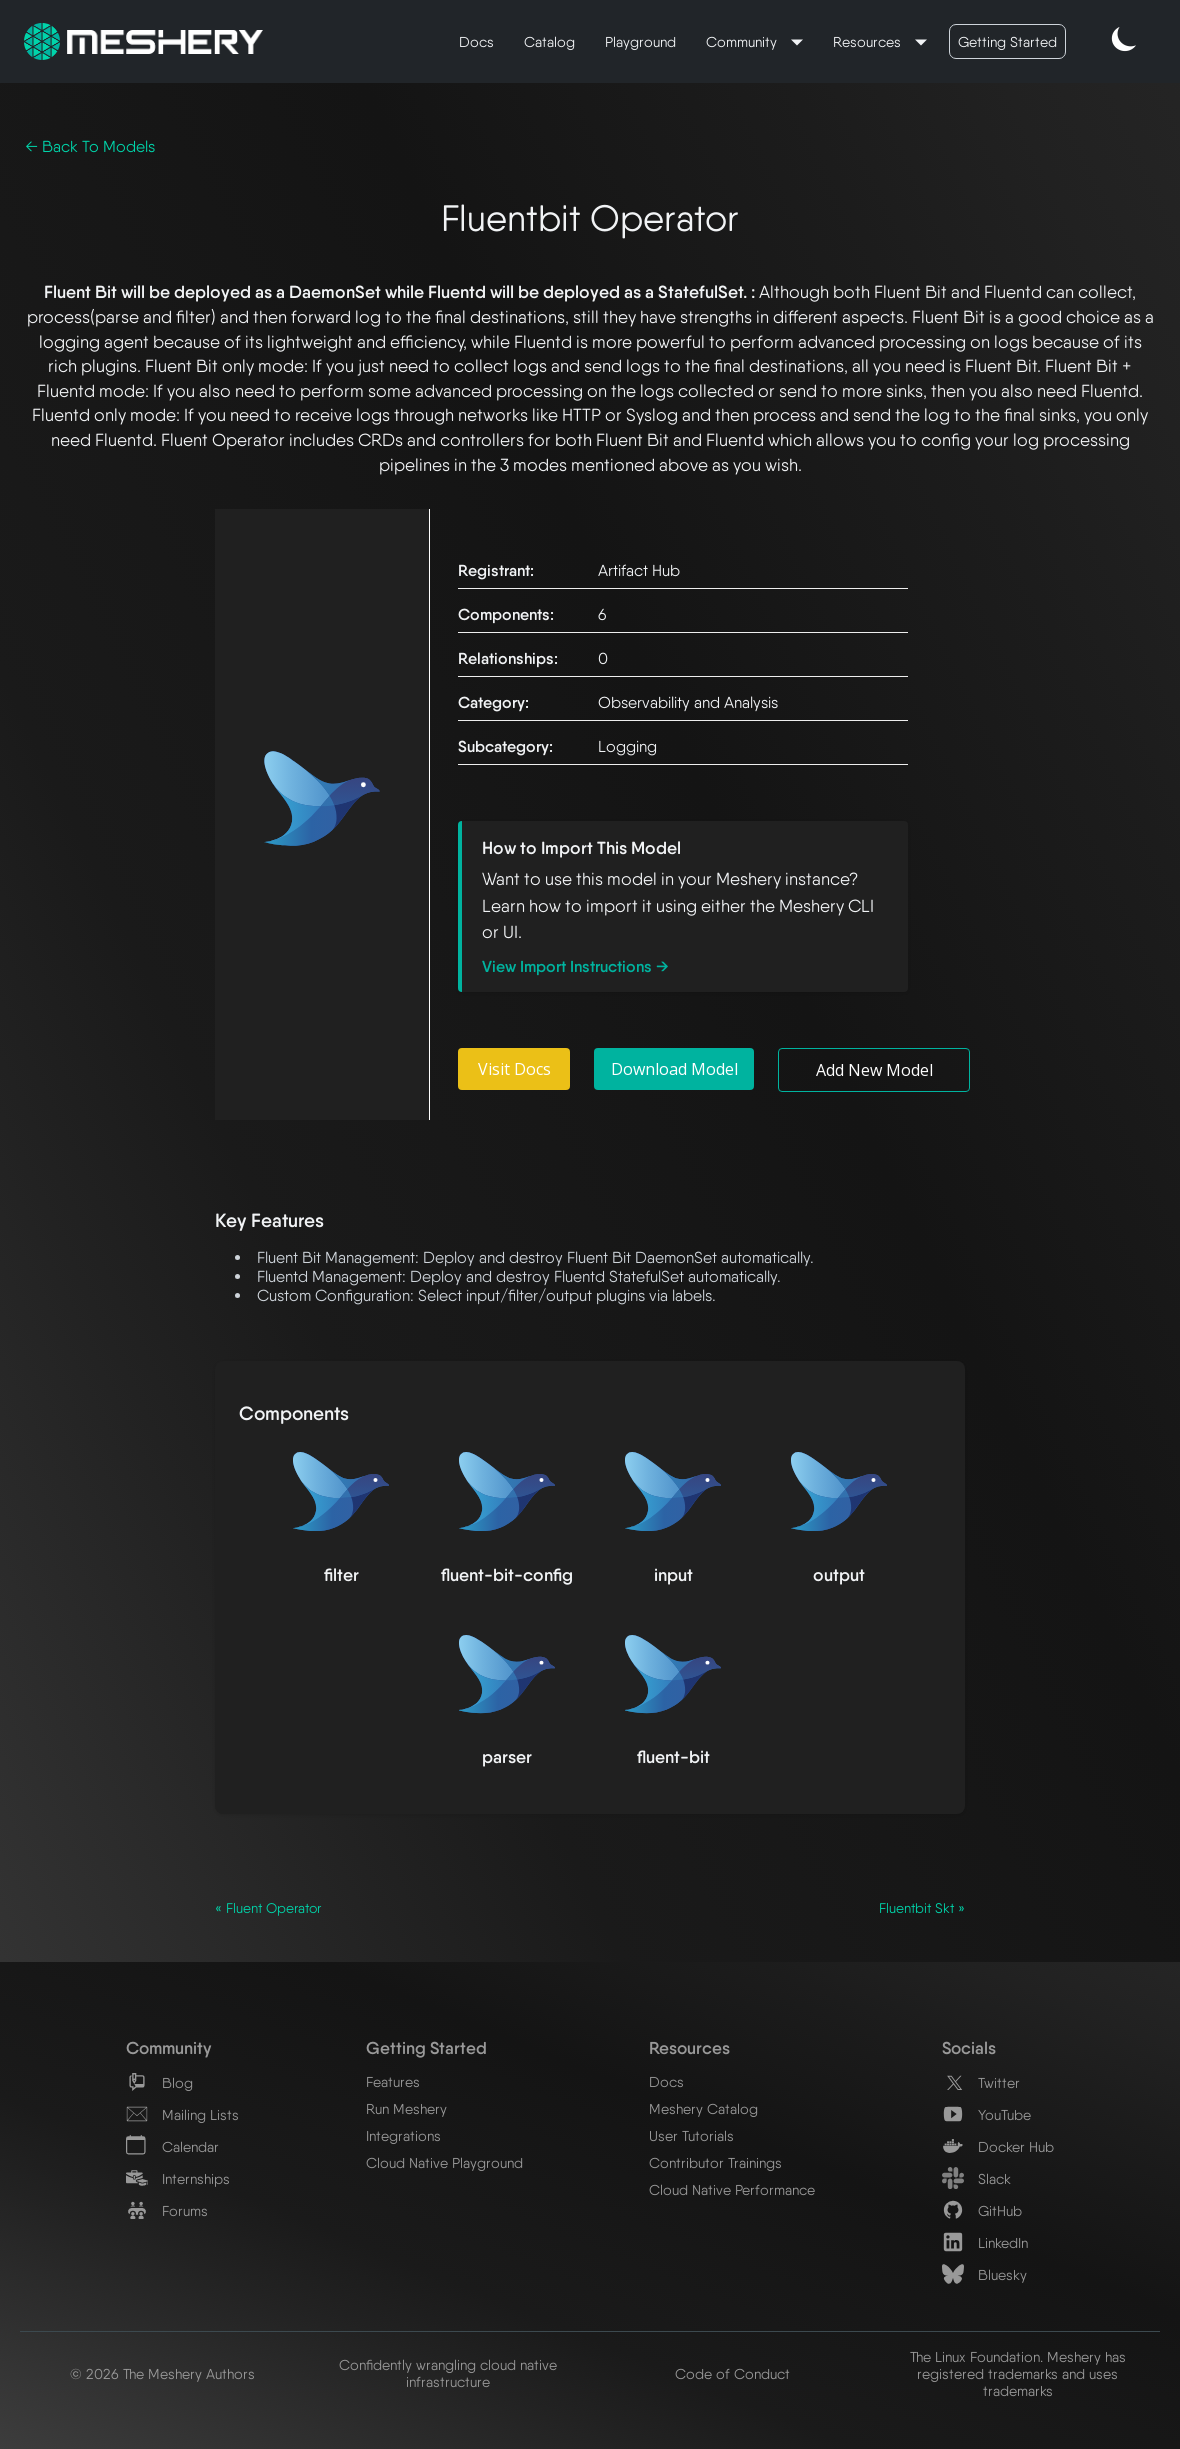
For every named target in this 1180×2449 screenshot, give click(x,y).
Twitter (981, 2082)
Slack (976, 2178)
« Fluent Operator (268, 1908)
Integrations (403, 2135)
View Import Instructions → (575, 966)
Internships (178, 2178)
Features (393, 2081)
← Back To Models (90, 146)
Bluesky (984, 2274)
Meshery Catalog (703, 2108)
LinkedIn (985, 2242)
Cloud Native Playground (444, 2162)
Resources (869, 41)
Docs (476, 41)
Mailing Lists (182, 2114)
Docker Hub (998, 2146)
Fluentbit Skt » (922, 1908)
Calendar (172, 2146)
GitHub (982, 2210)
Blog (159, 2082)
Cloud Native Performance (732, 2189)
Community (743, 41)
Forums (167, 2210)
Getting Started (1007, 41)
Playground (640, 41)
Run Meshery (406, 2108)
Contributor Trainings (715, 2162)
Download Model (674, 1069)
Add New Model (874, 1070)
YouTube (986, 2114)
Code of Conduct (732, 2373)
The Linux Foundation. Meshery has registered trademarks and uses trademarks (1018, 2373)
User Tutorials (691, 2135)
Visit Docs (514, 1069)
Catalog (549, 41)
